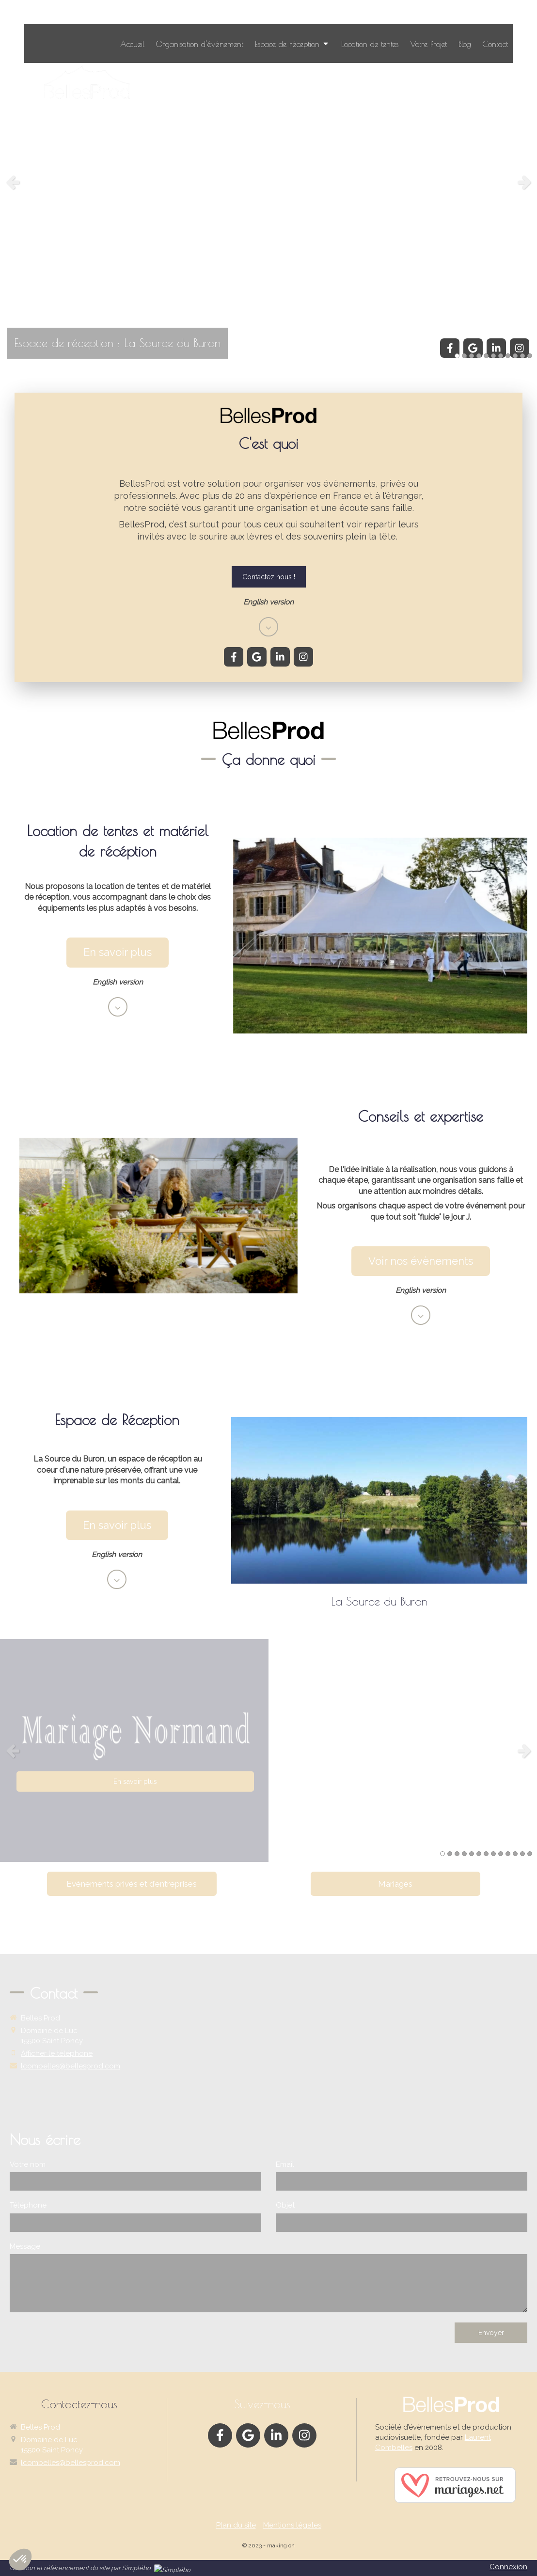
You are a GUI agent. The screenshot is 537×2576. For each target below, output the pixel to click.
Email (285, 2164)
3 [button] (471, 355)
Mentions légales (292, 2525)
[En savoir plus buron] (117, 1525)
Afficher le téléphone (57, 2053)
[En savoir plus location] (117, 952)
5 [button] (486, 355)
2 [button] (464, 355)
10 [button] (522, 355)
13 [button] (529, 1853)
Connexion (508, 2566)
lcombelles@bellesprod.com (70, 2066)
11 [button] (529, 355)
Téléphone (28, 2205)
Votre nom (28, 2164)
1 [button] (457, 355)
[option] (268, 182)
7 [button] (500, 355)
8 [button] (507, 355)
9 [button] (515, 355)
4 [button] (478, 355)
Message (25, 2246)
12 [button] (522, 1853)
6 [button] (493, 355)
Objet (285, 2205)
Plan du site (236, 2525)
